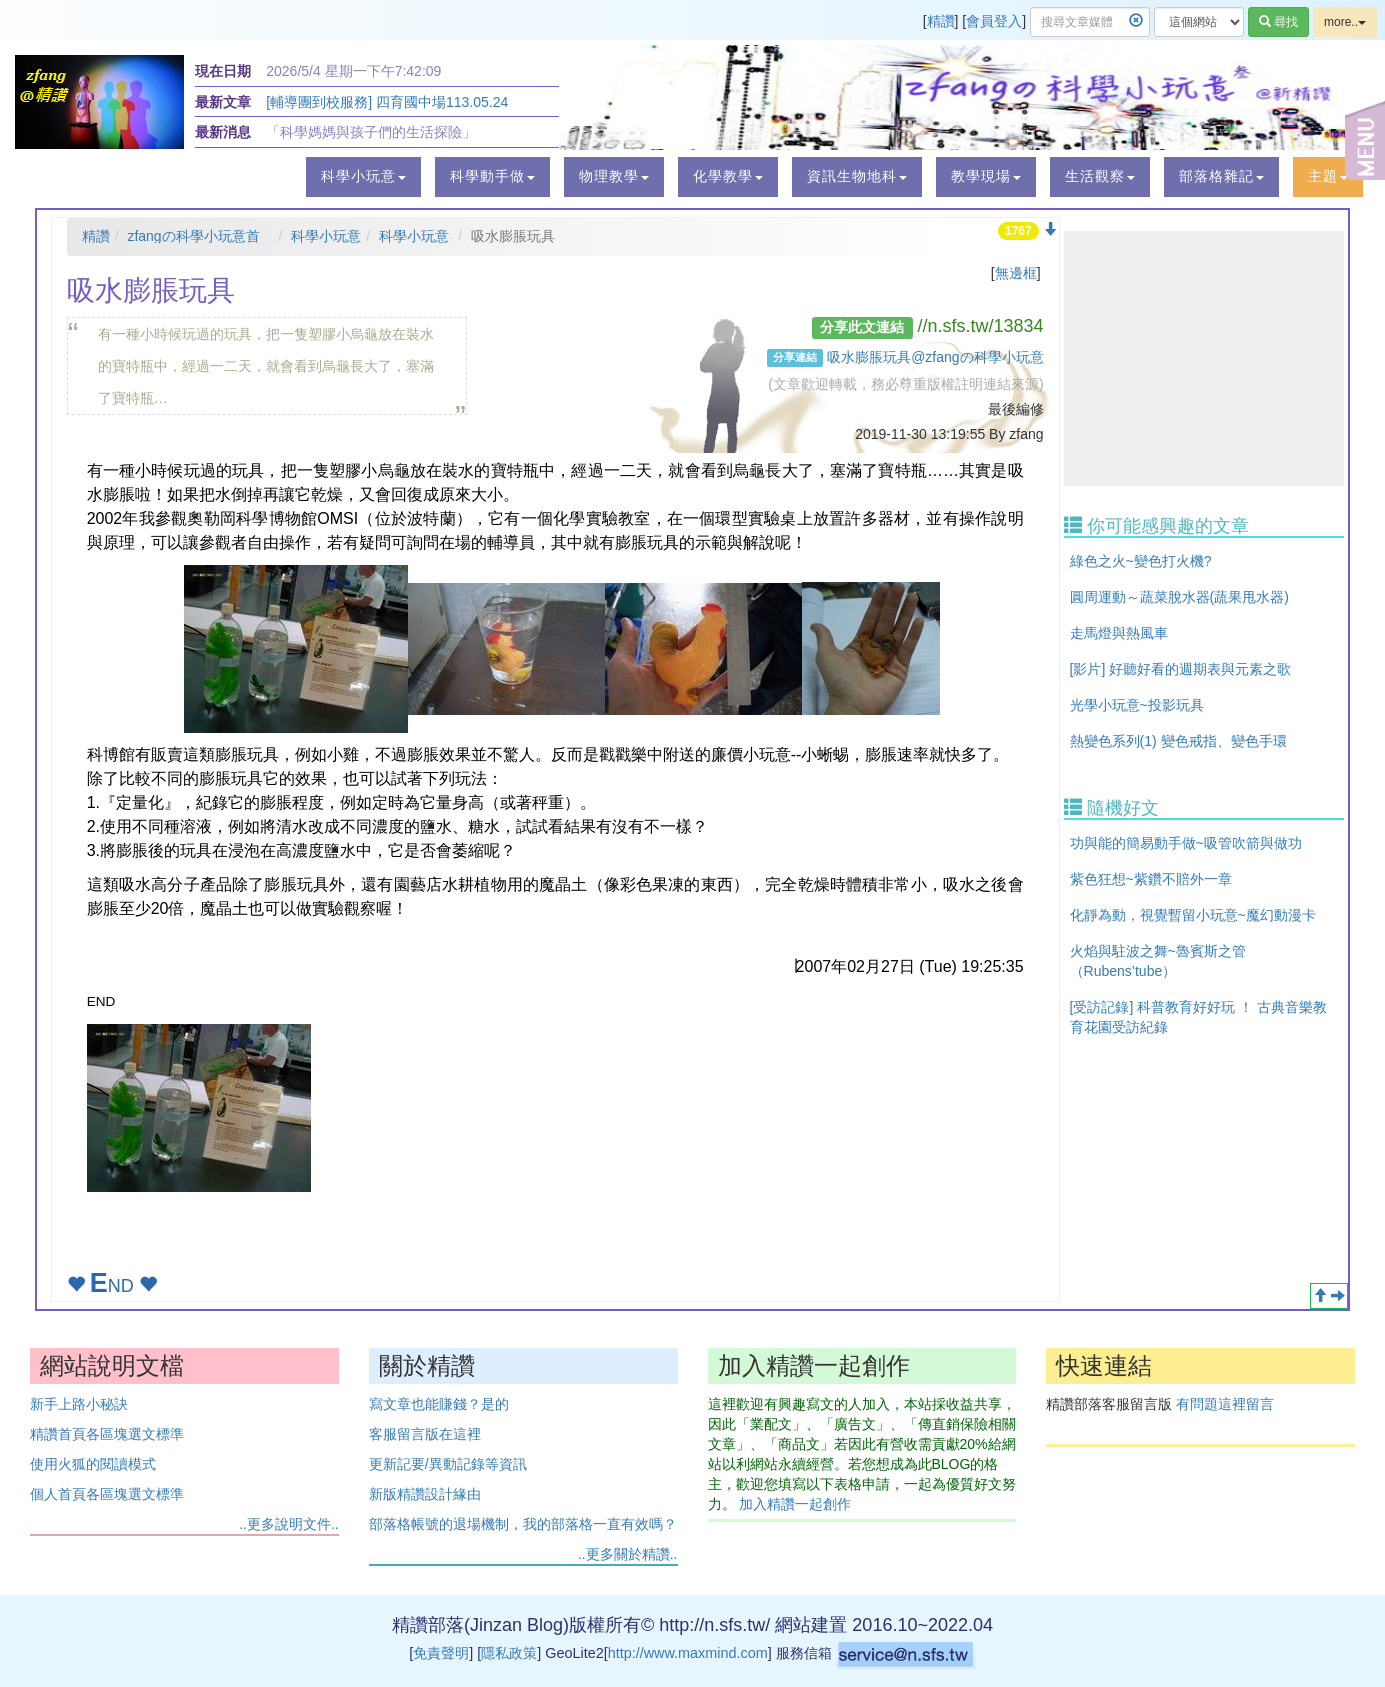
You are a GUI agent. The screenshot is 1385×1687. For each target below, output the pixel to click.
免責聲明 (441, 1653)
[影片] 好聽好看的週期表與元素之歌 (1181, 669)
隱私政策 (509, 1653)
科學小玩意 (326, 236)
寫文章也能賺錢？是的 (439, 1404)
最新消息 (223, 132)
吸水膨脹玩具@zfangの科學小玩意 (935, 357)
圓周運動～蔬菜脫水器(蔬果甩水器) (1179, 597)
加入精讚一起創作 (795, 1504)
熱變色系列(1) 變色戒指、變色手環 (1178, 741)
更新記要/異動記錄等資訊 (448, 1464)
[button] (363, 177)
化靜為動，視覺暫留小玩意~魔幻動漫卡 (1193, 915)
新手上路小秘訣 (79, 1404)
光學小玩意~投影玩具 (1137, 705)
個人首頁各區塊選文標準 (107, 1494)
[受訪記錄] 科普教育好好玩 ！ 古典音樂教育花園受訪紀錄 (1198, 1017)
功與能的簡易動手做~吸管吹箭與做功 (1186, 843)
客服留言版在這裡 (425, 1434)
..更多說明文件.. (289, 1524)
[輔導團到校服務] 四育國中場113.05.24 (387, 102)
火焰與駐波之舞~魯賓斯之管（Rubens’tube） (1158, 961)
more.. (1345, 22)
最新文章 (223, 102)
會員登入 (994, 21)
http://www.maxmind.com (688, 1653)
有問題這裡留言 (1225, 1404)
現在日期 (223, 71)
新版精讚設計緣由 (425, 1494)
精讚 (941, 21)
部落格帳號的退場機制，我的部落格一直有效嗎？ (523, 1524)
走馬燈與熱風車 (1119, 633)
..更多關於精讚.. (628, 1554)
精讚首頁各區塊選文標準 (107, 1434)
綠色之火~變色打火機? (1141, 561)
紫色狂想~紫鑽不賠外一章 (1151, 879)
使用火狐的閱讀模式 (93, 1464)
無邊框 (1016, 273)
